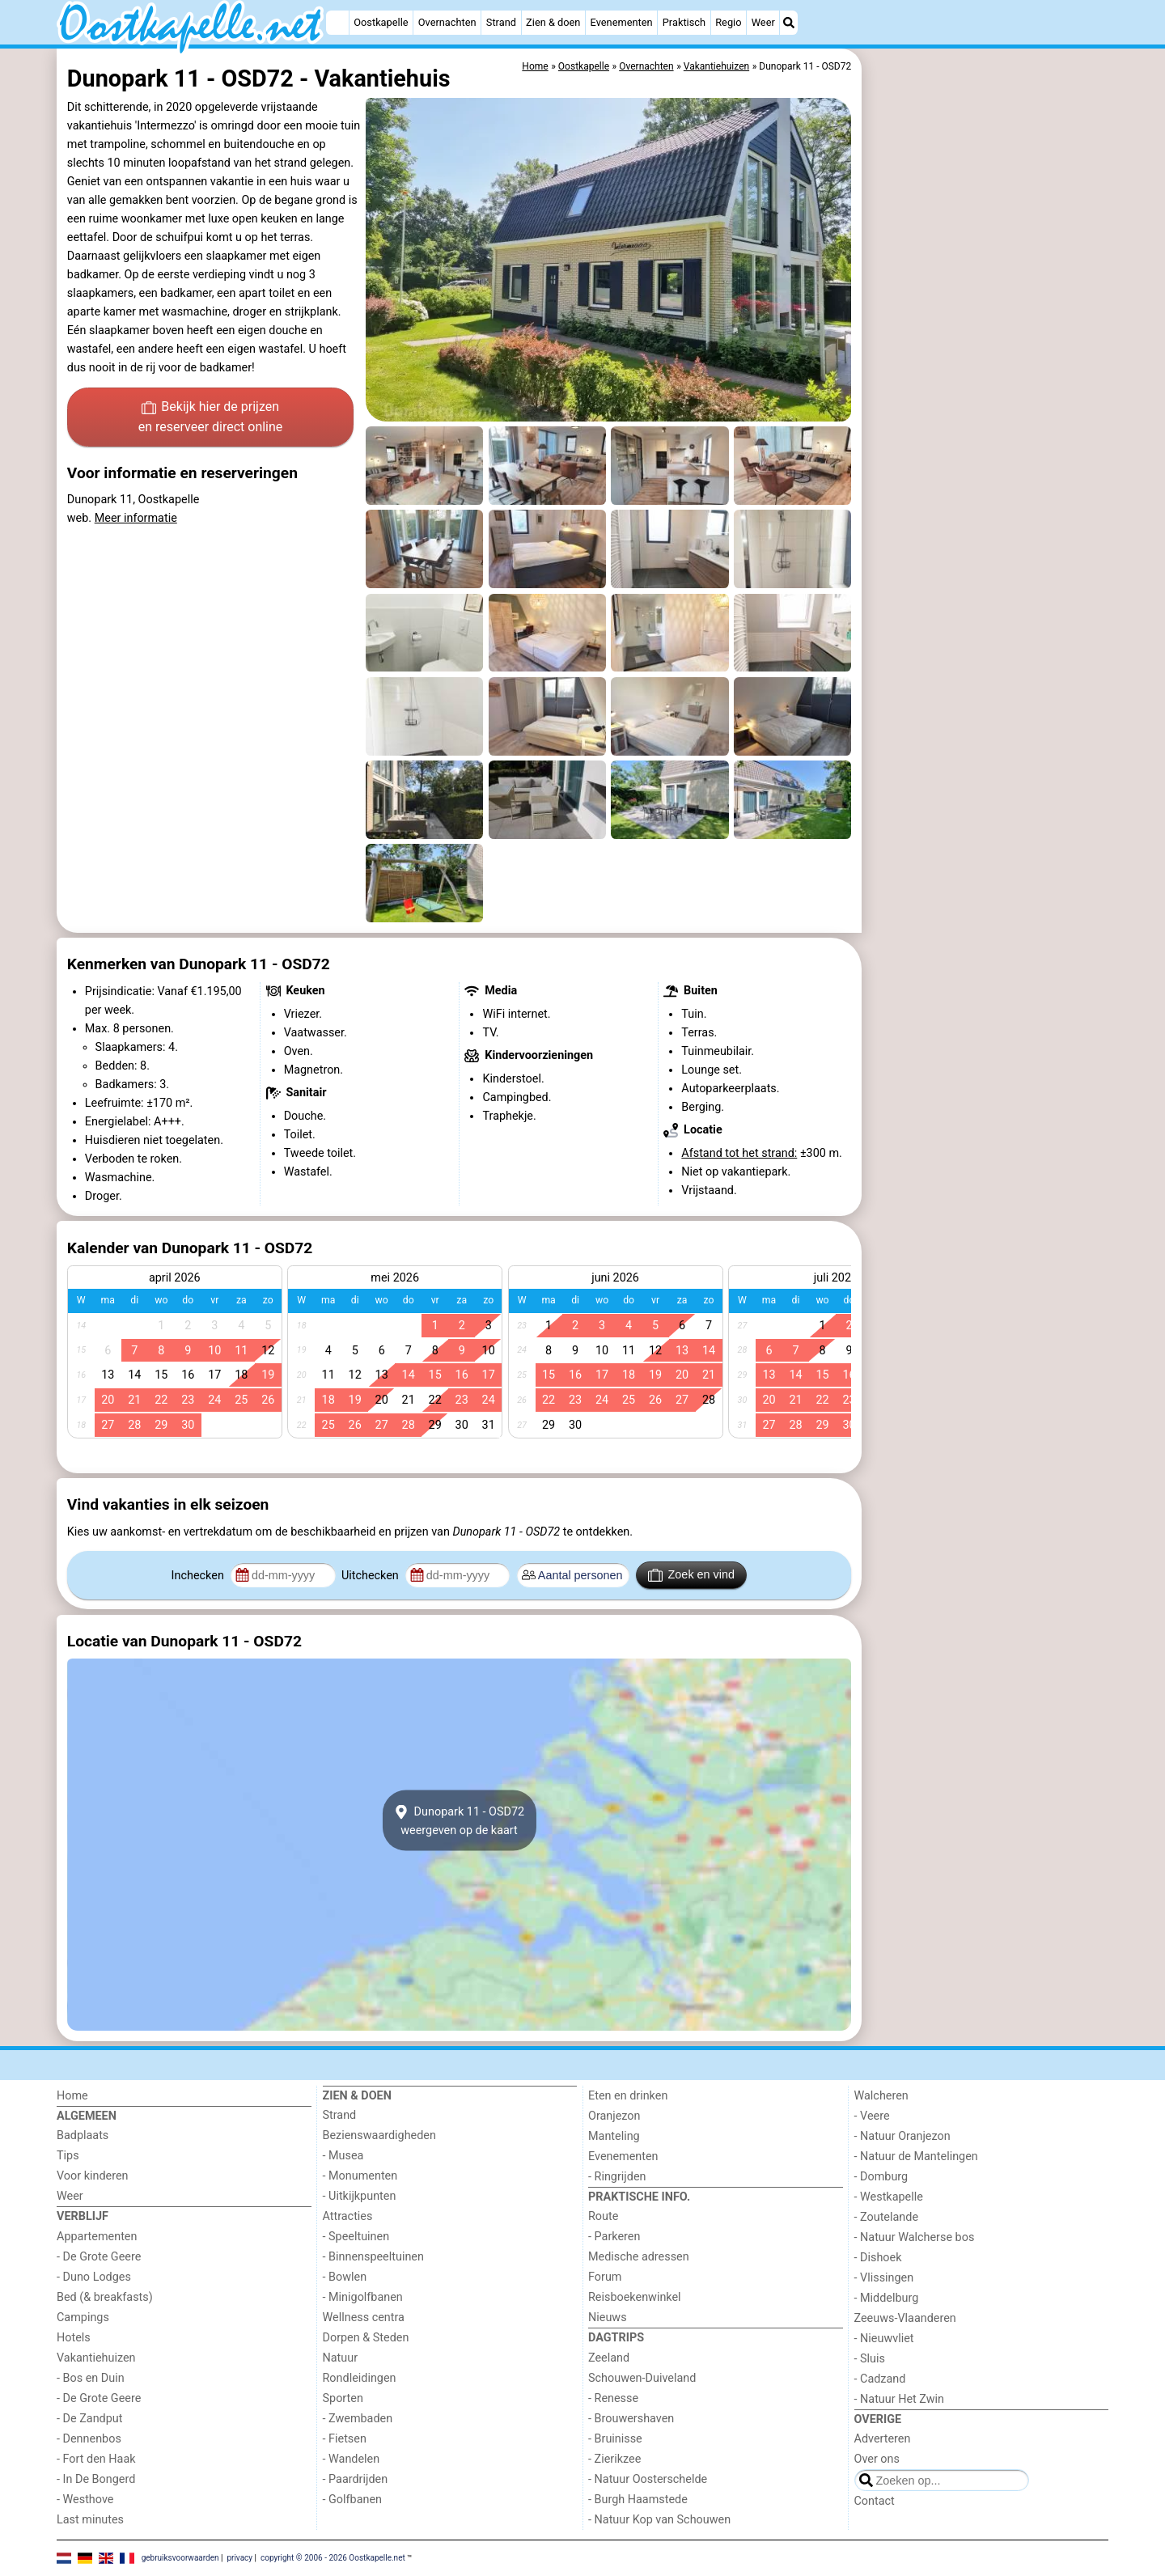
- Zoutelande (886, 2217)
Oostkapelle (381, 22)
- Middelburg (886, 2298)
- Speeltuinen (356, 2236)
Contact (874, 2501)
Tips (68, 2156)
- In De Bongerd (96, 2479)
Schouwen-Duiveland (642, 2378)
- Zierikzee (614, 2459)
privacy (239, 2557)
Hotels (74, 2338)
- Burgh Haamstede (638, 2499)
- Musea (343, 2156)
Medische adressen (638, 2257)
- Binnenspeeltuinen (373, 2257)
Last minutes (90, 2520)
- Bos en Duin (91, 2378)
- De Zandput (89, 2419)
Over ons (877, 2459)
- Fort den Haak (96, 2459)
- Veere (872, 2116)
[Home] (337, 23)
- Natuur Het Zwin (899, 2399)
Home (72, 2096)
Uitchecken (371, 1575)
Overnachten (447, 22)
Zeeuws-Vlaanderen (905, 2318)
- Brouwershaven (631, 2419)
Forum (604, 2277)
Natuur (340, 2358)
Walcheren (881, 2096)
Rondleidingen (359, 2378)
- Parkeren (614, 2236)
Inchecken (199, 1575)
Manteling (614, 2136)
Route (603, 2216)
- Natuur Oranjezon (902, 2136)
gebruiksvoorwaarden (180, 2557)
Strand (501, 22)
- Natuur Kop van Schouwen (659, 2520)
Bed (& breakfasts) (105, 2297)
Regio (728, 22)
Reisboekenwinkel (634, 2297)
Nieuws (607, 2317)
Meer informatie (136, 518)
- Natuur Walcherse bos (914, 2237)
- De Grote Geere (99, 2257)
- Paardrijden (355, 2479)
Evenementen (622, 22)
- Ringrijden (617, 2177)
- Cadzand (880, 2379)
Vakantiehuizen (96, 2358)
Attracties (348, 2216)
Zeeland (608, 2358)
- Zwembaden (358, 2419)
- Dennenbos (89, 2439)
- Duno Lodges (94, 2277)
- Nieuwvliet (884, 2338)
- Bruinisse (615, 2439)
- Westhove (85, 2499)
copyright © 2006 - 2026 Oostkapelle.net (333, 2557)
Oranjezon (614, 2116)
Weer (763, 22)
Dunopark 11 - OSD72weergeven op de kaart (459, 1820)
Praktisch (684, 22)
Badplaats (82, 2135)
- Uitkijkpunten (359, 2196)
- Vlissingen (884, 2278)
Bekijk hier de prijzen (210, 418)
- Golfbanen (353, 2499)
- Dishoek (878, 2258)
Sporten (343, 2398)
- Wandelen (351, 2459)
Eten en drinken (627, 2096)
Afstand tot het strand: (739, 1153)
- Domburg (881, 2177)
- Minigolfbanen (363, 2297)
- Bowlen (345, 2277)
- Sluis (869, 2359)
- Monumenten (360, 2176)
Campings (83, 2317)
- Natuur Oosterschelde (647, 2479)
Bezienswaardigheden (379, 2135)
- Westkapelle (888, 2197)
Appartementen (97, 2236)
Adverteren (882, 2439)
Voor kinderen (93, 2176)
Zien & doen (553, 22)
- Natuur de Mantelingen (916, 2156)
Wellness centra (364, 2317)
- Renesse (613, 2398)
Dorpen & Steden (366, 2338)
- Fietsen (344, 2439)
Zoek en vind (691, 1575)
